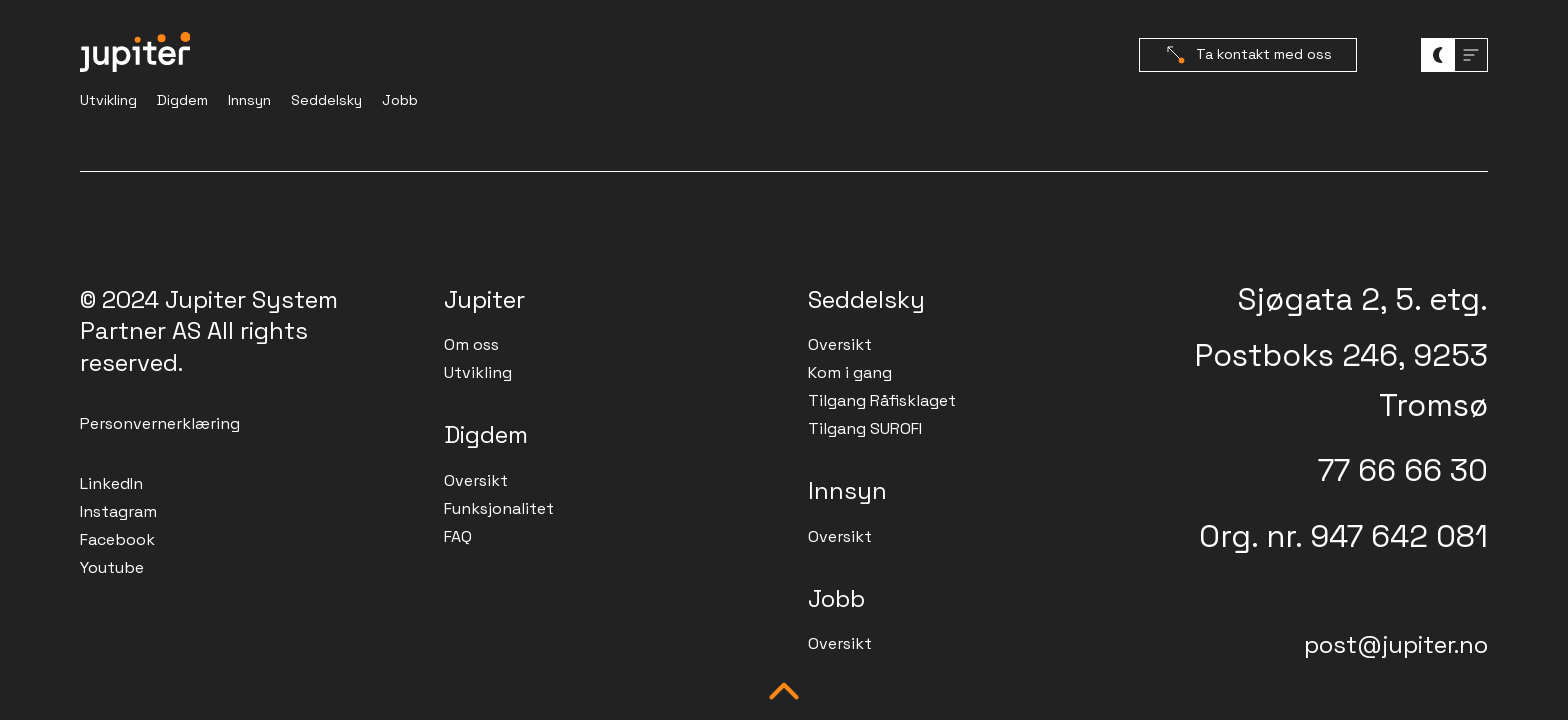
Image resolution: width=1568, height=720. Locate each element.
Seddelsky (326, 100)
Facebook (117, 539)
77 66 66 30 (1403, 470)
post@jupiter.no (1396, 644)
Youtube (112, 567)
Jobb (400, 100)
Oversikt (476, 480)
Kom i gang (850, 372)
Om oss (471, 344)
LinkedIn (111, 483)
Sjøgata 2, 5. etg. (1363, 299)
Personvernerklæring (160, 423)
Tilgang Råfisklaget (882, 400)
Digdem (182, 100)
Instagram (118, 511)
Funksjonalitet (499, 508)
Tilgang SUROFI (865, 428)
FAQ (458, 536)
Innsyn (249, 100)
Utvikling (108, 100)
